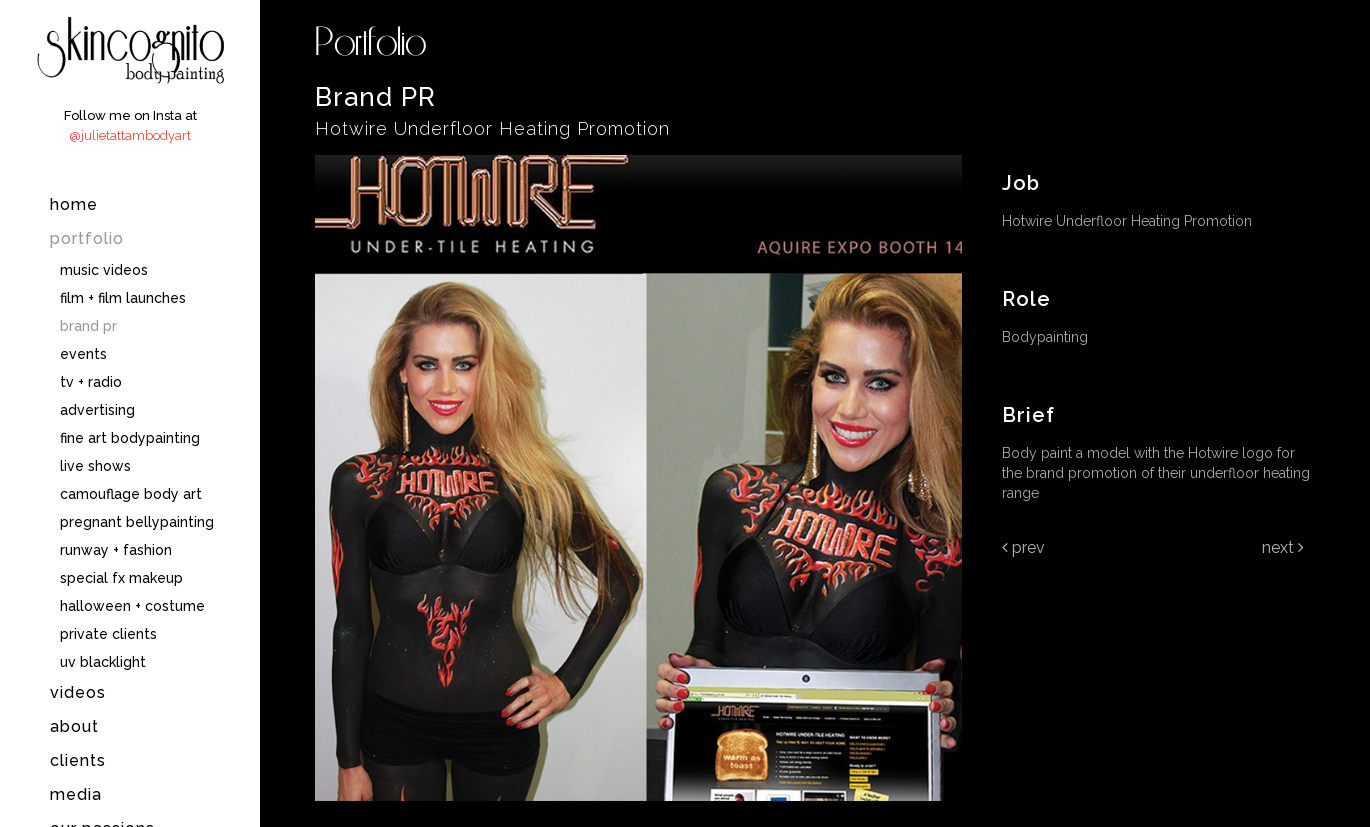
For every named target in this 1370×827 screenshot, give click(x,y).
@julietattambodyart (130, 135)
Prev (1023, 547)
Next (1283, 547)
